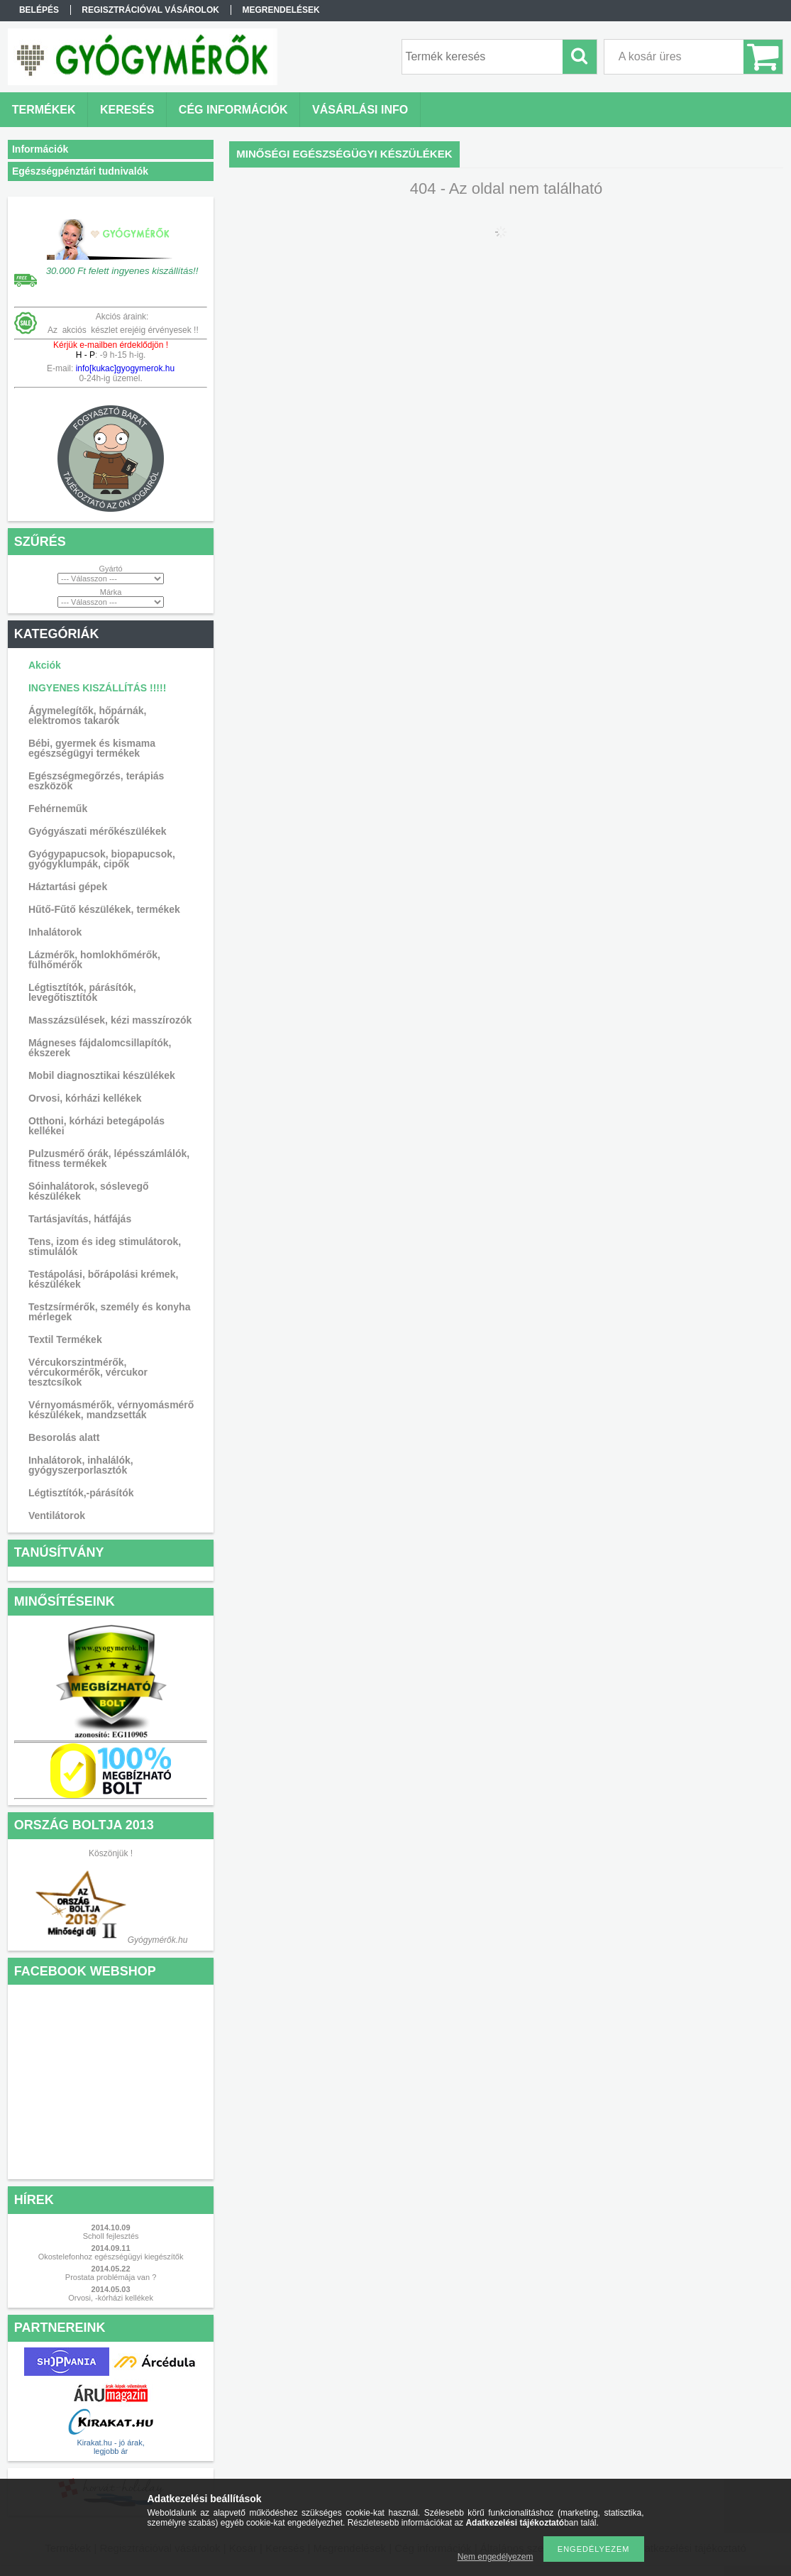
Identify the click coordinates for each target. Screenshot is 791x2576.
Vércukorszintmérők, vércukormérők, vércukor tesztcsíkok (88, 1372)
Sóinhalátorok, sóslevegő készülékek (88, 1191)
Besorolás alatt (63, 1437)
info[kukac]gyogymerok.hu (124, 368)
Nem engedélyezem (495, 2557)
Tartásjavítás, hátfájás (79, 1218)
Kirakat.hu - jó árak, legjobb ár (110, 2446)
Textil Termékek (65, 1339)
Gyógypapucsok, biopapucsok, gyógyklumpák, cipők (101, 859)
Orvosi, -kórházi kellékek (110, 2297)
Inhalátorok (55, 932)
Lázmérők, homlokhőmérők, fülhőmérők (94, 959)
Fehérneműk (57, 808)
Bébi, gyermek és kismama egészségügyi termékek (91, 748)
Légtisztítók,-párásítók (81, 1492)
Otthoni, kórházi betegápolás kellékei (96, 1125)
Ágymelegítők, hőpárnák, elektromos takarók (87, 715)
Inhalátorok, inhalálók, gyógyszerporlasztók (80, 1465)
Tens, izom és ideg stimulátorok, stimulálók (104, 1246)
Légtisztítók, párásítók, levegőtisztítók (82, 992)
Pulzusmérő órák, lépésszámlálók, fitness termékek (108, 1158)
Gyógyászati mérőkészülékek (97, 831)
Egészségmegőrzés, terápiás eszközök (96, 780)
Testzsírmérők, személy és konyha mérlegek (109, 1311)
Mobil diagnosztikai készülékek (101, 1075)
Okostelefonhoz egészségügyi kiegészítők (111, 2256)
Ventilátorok (56, 1515)
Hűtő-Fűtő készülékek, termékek (104, 909)
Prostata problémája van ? (110, 2277)
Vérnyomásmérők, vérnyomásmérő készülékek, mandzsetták (111, 1409)
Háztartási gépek (67, 886)
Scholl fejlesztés (111, 2236)
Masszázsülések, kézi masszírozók (110, 1020)
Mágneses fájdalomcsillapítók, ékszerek (100, 1047)
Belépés (39, 10)
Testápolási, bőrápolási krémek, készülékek (103, 1279)
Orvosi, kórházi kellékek (85, 1098)
